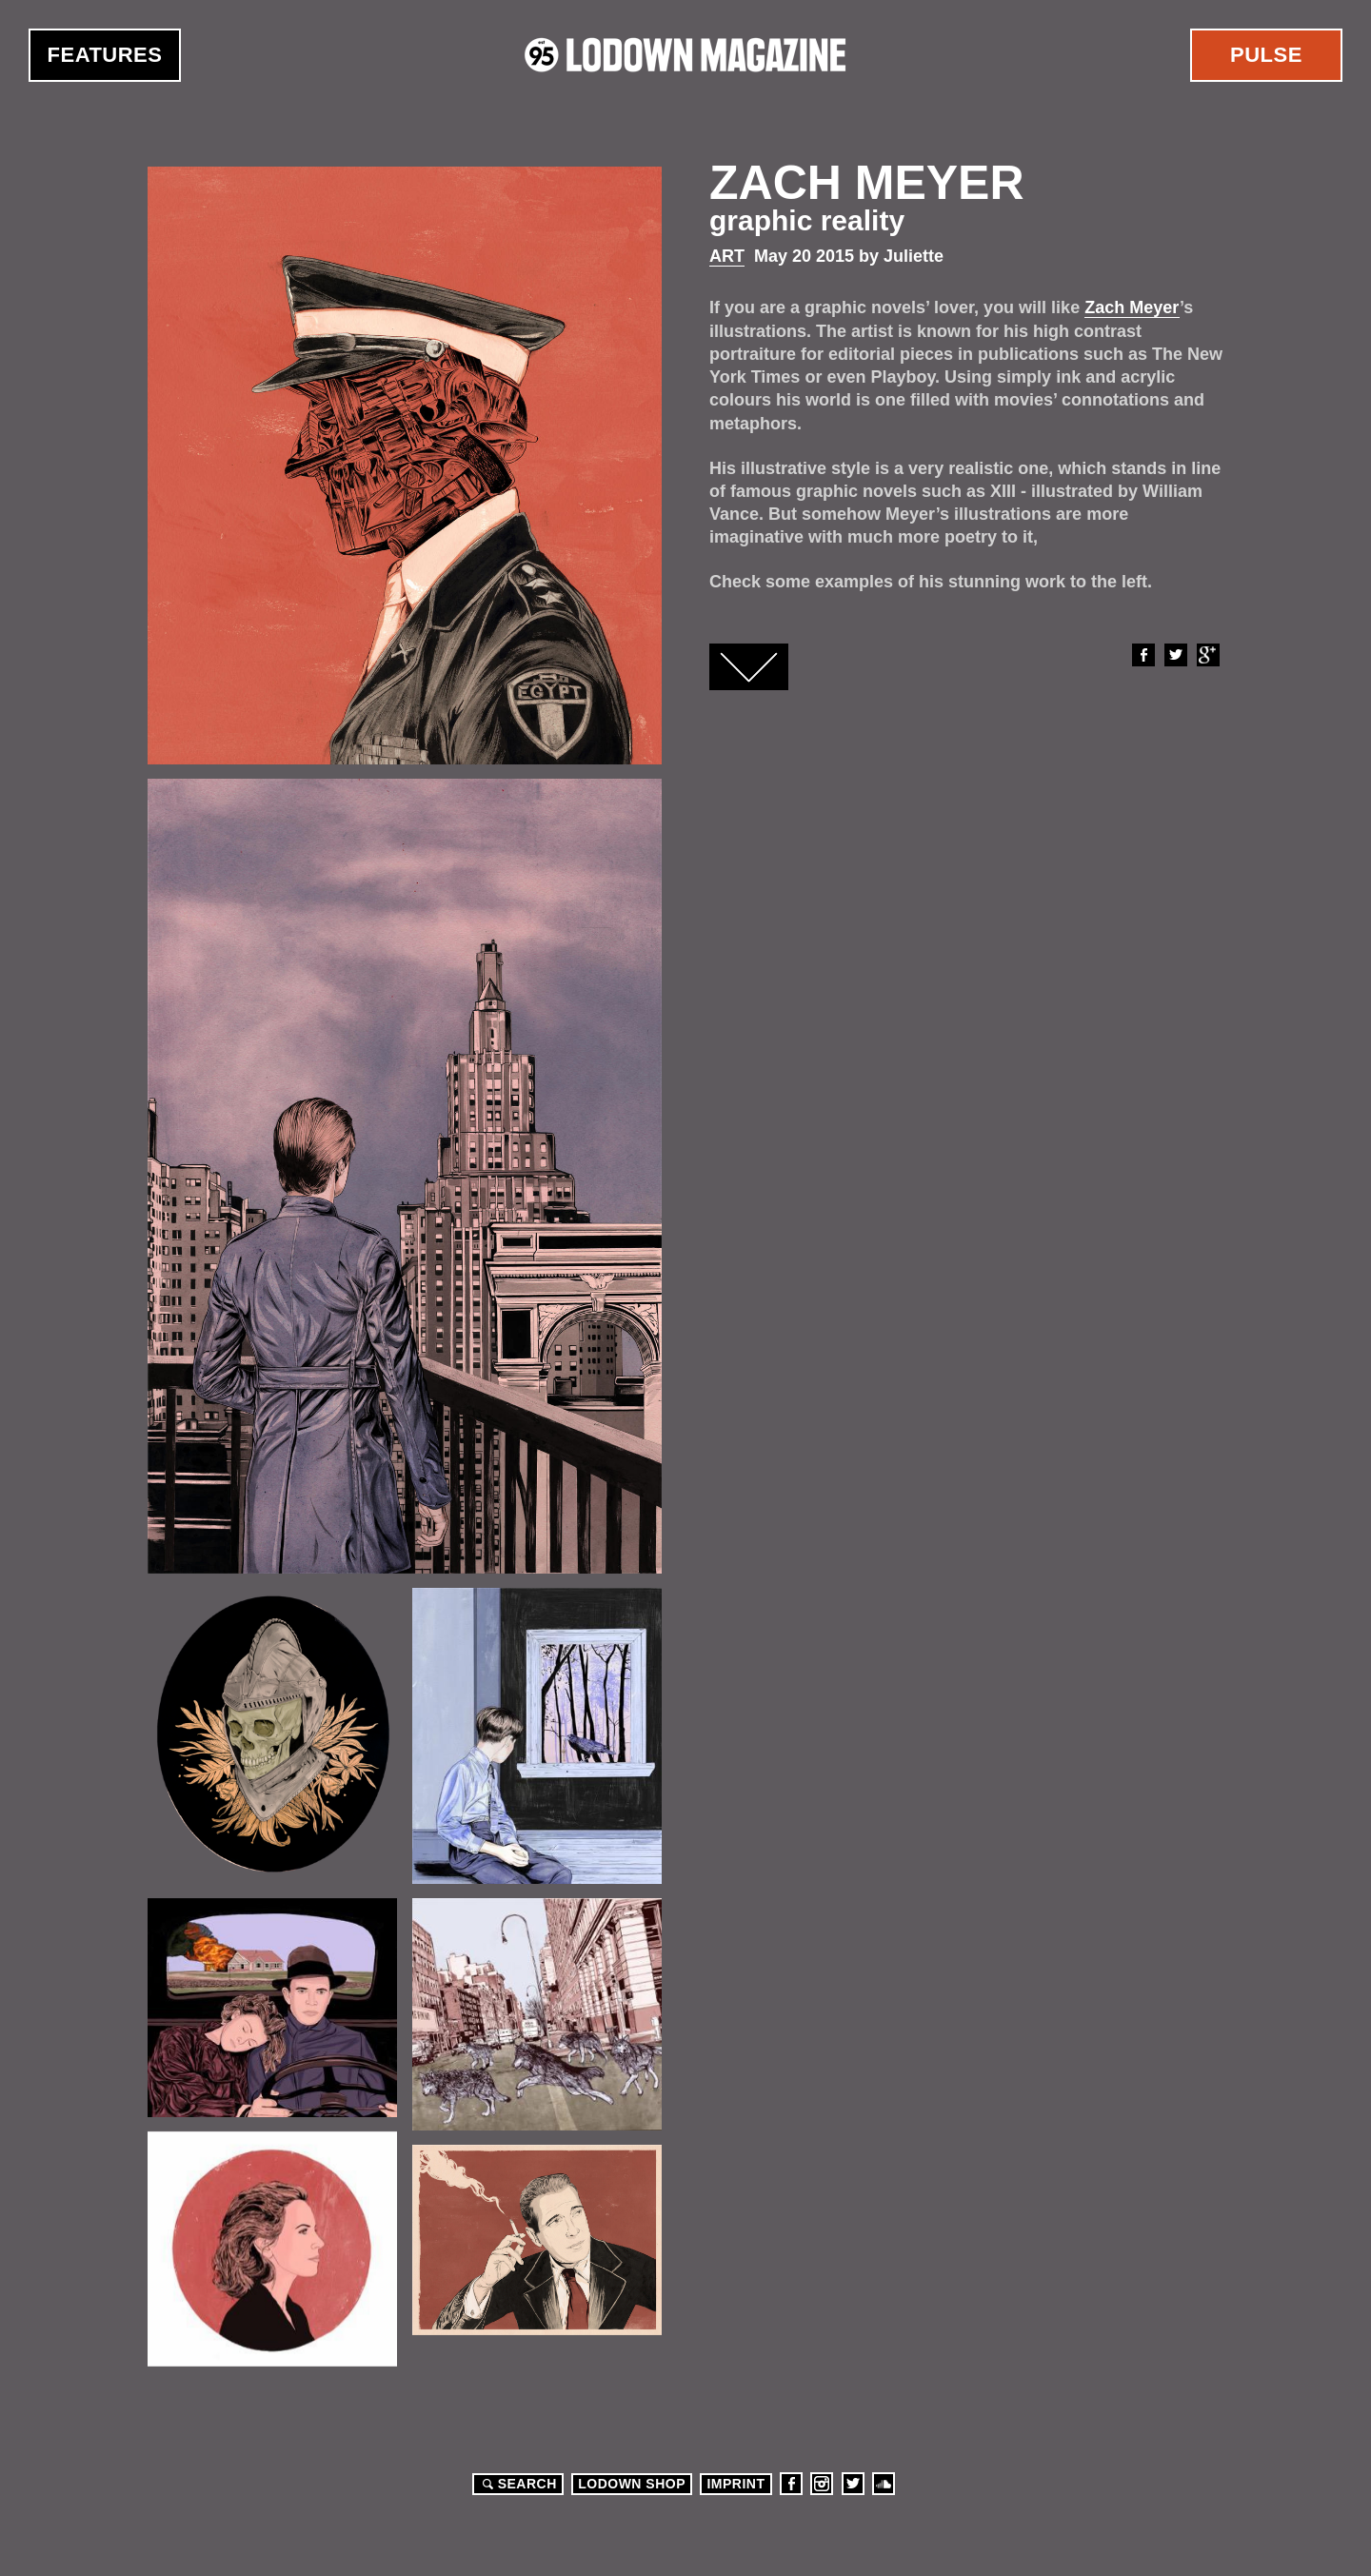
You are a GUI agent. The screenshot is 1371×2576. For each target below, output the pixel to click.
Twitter (1174, 654)
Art (727, 256)
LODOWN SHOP (632, 2483)
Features (105, 55)
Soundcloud (883, 2483)
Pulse (1266, 55)
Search (517, 2483)
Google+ (1207, 654)
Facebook (1142, 654)
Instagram (821, 2483)
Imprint (735, 2483)
